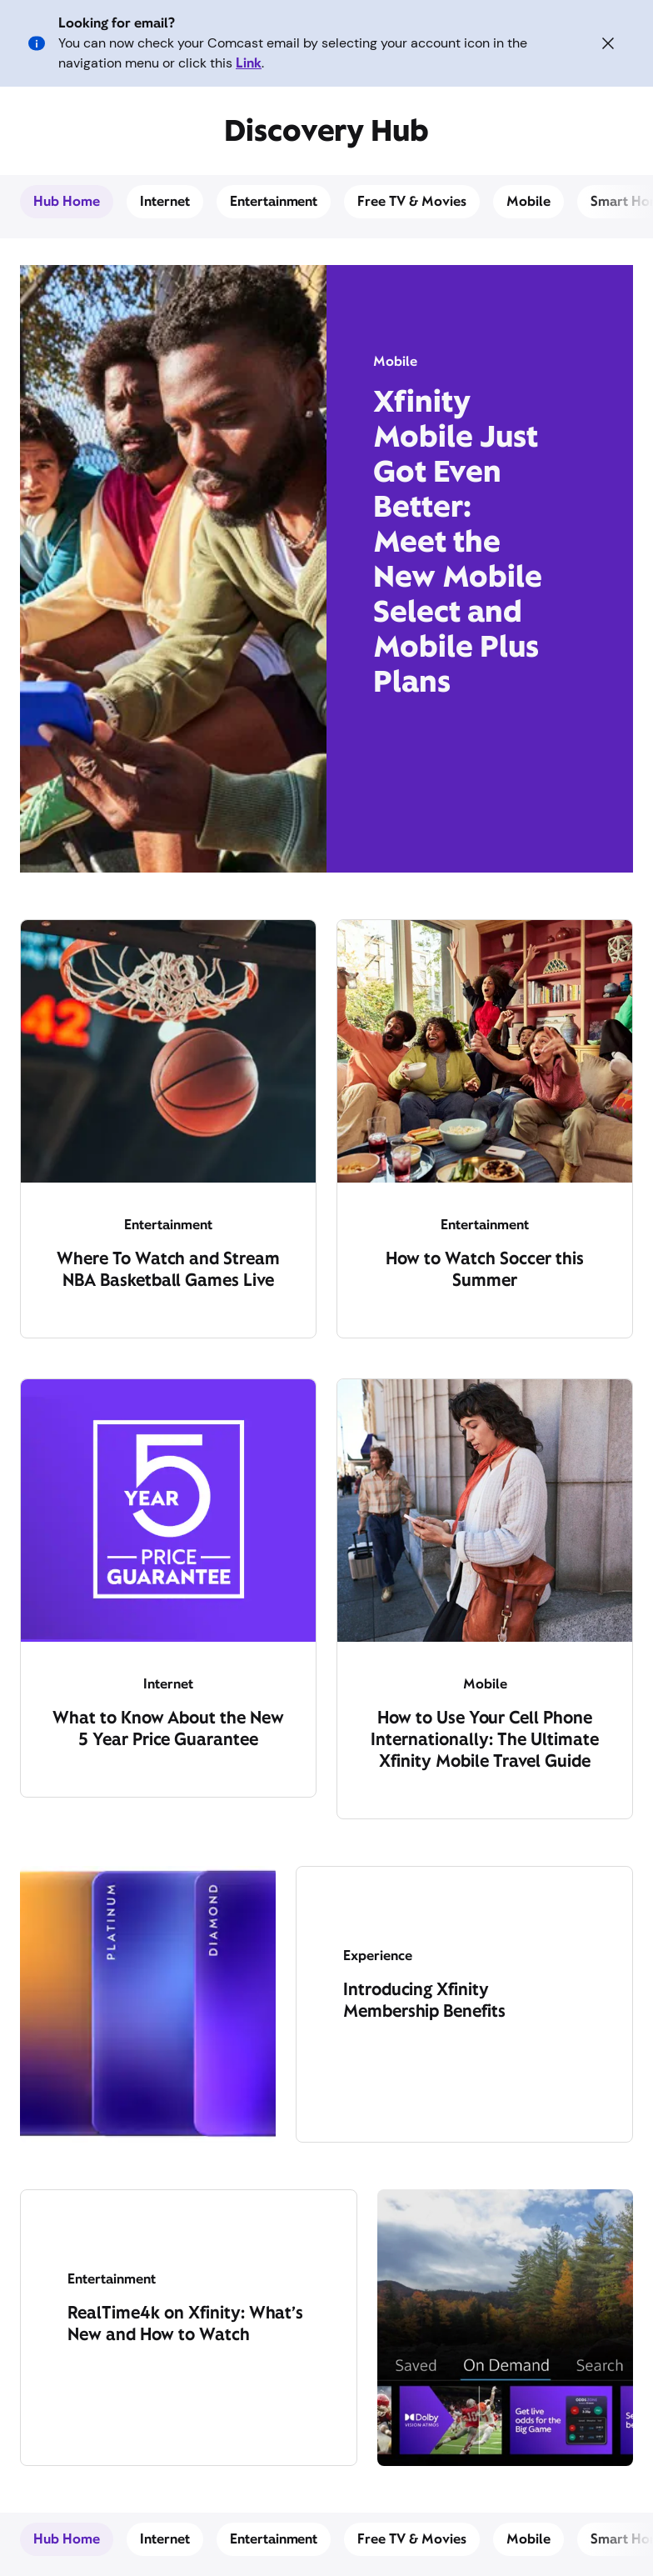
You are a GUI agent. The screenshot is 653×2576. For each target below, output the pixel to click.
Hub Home (66, 201)
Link (249, 63)
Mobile (528, 201)
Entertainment (274, 201)
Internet (165, 201)
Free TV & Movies (411, 201)
